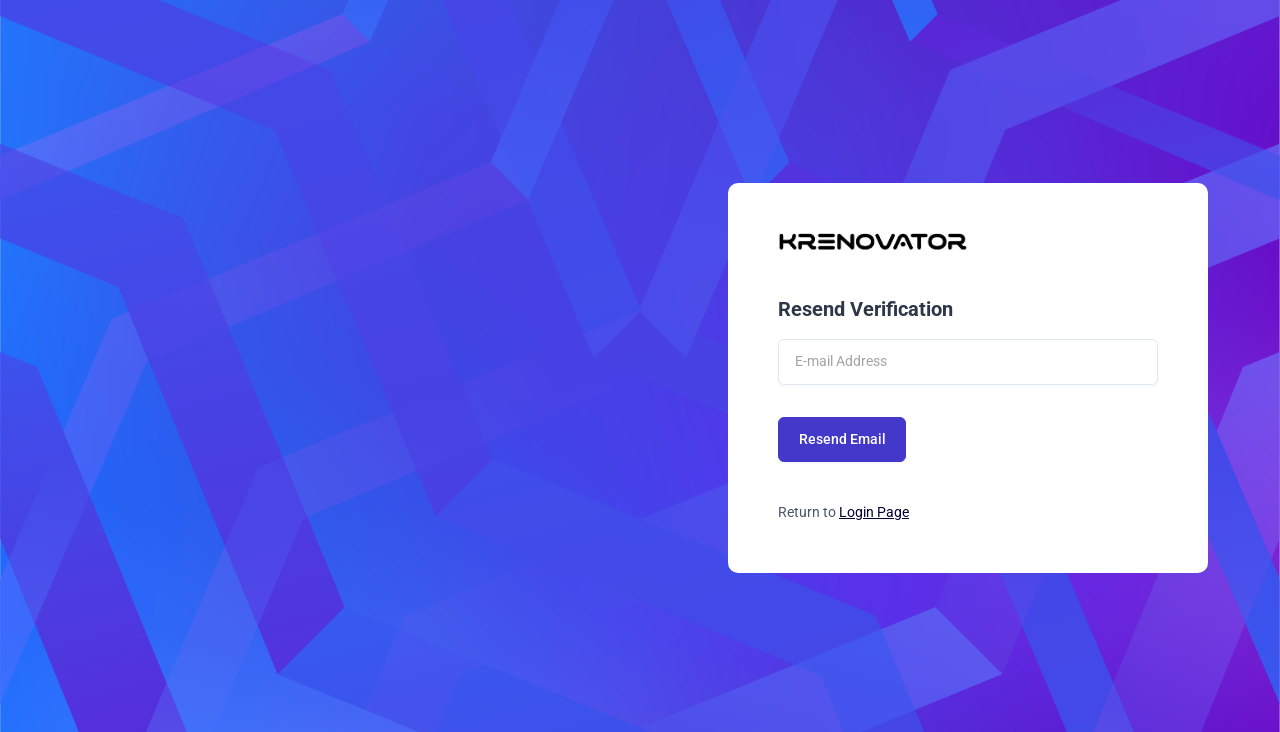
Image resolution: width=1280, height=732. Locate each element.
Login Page (874, 512)
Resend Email (842, 439)
